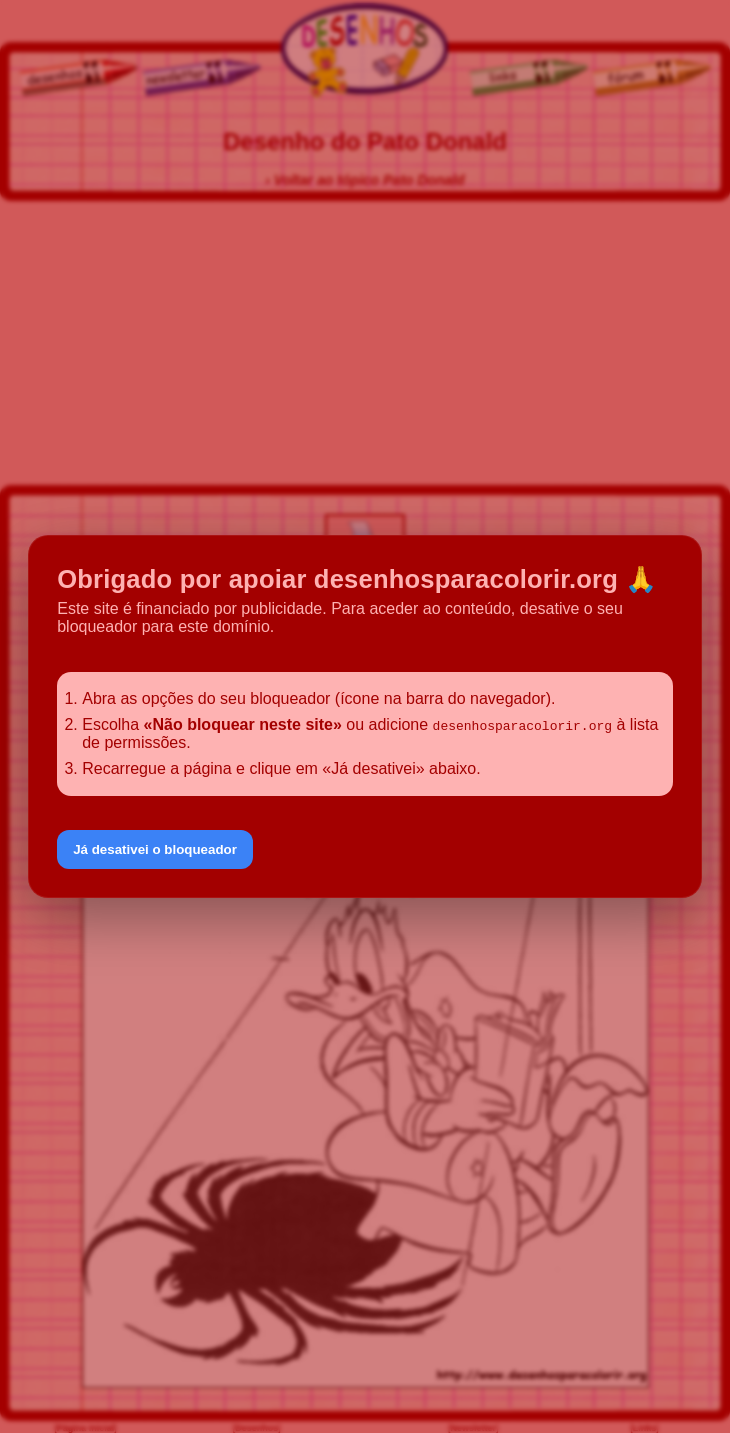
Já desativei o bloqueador (155, 849)
